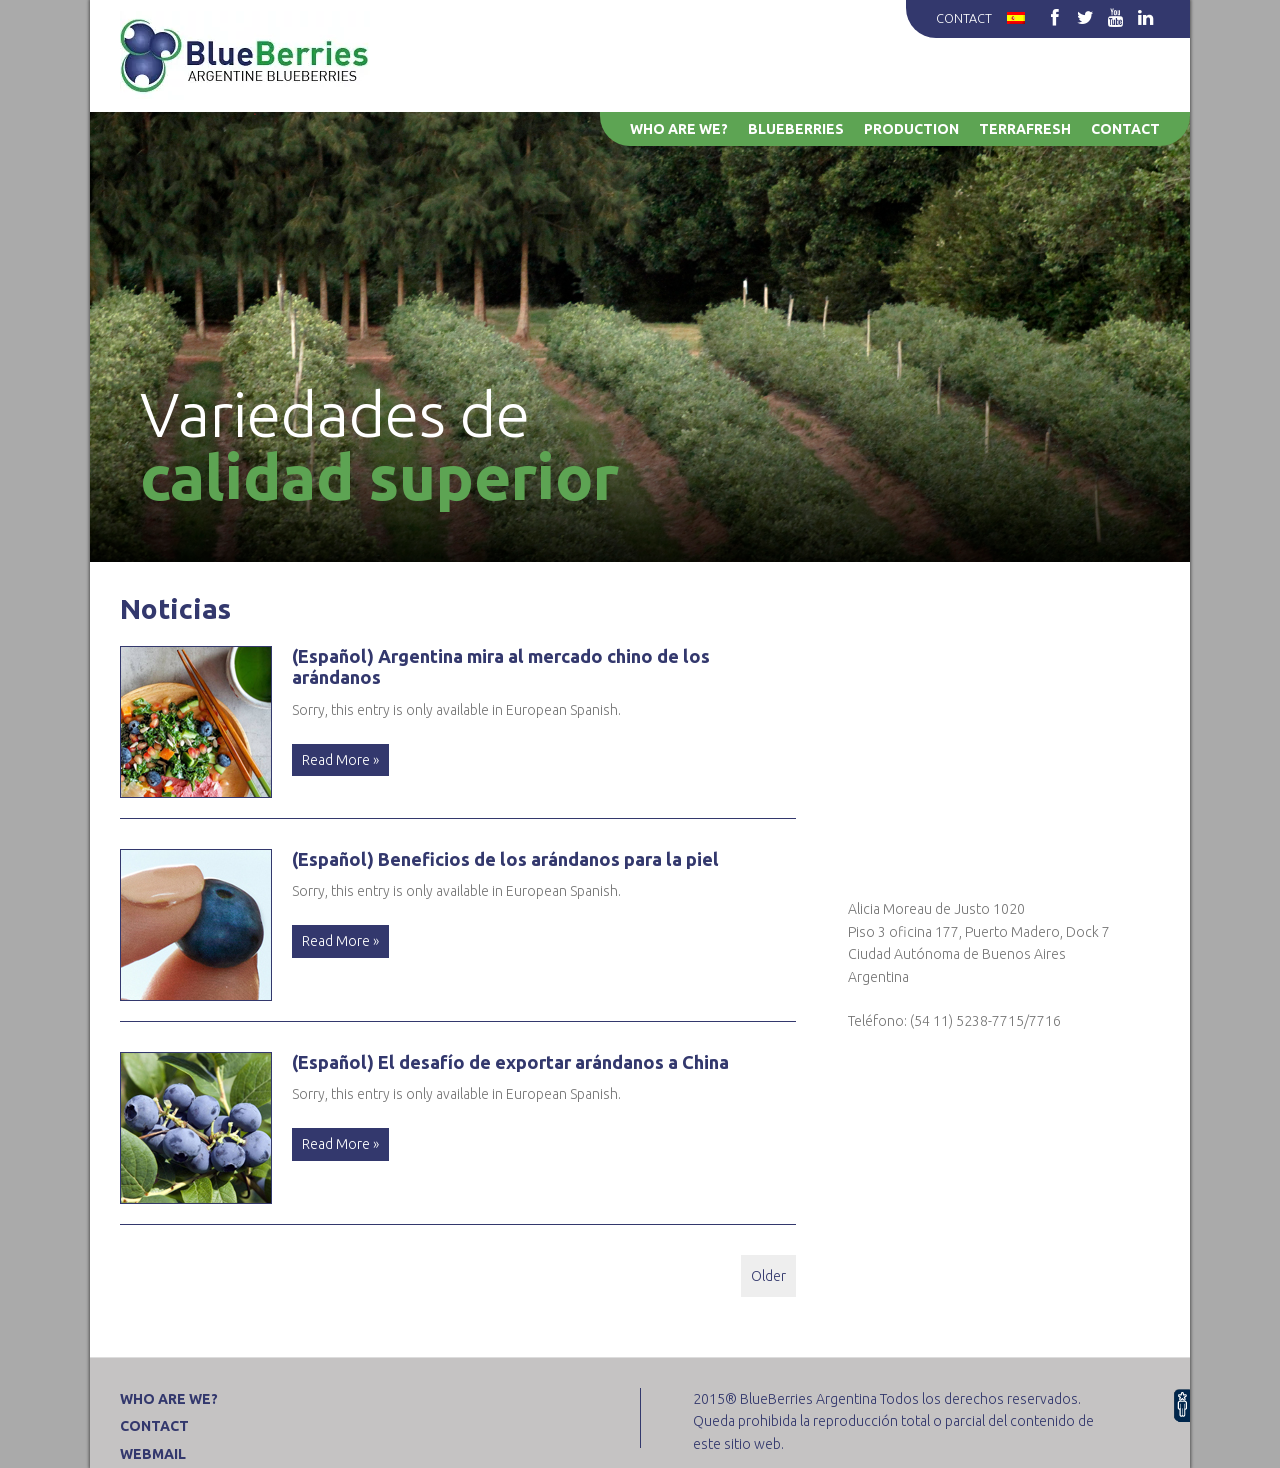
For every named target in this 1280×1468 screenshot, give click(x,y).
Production (911, 129)
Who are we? (679, 129)
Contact (964, 18)
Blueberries (796, 129)
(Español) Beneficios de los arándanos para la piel (505, 859)
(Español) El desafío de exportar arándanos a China (510, 1062)
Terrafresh (1025, 129)
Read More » (340, 760)
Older (768, 1276)
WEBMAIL (153, 1454)
